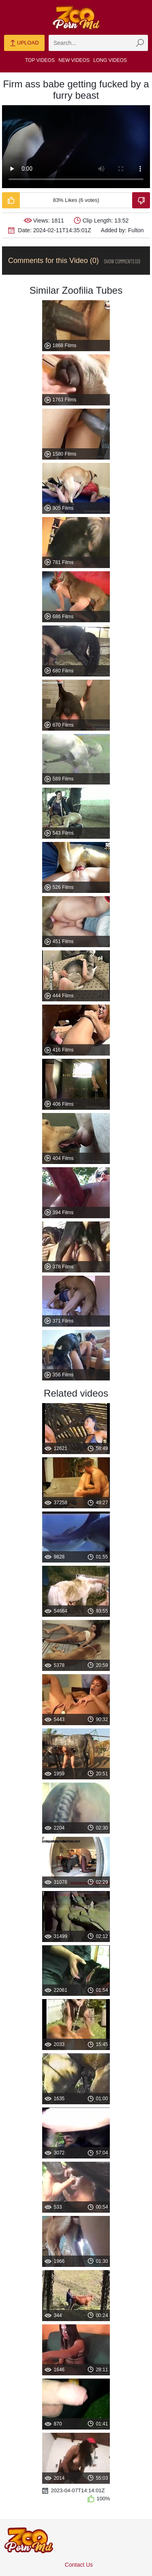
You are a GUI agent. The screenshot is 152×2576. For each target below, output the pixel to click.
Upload (24, 43)
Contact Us (79, 2564)
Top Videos (40, 60)
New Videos (74, 60)
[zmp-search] (98, 43)
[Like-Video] (11, 200)
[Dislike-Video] (141, 200)
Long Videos (110, 60)
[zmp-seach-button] (140, 43)
